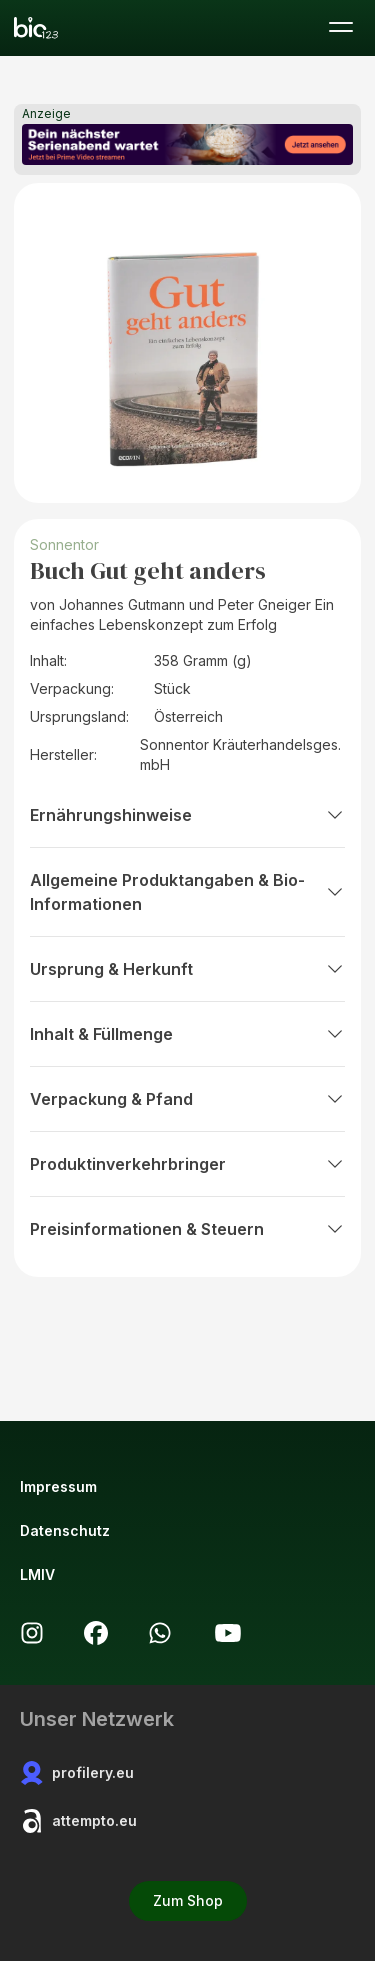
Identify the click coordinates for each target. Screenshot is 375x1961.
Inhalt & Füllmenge (187, 1034)
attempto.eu (78, 1821)
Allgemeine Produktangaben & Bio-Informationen (187, 892)
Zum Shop (188, 1900)
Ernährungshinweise (187, 815)
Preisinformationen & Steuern (187, 1229)
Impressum (58, 1486)
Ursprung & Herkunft (187, 969)
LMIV (37, 1574)
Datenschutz (65, 1530)
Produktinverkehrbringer (187, 1164)
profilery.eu (77, 1773)
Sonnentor (64, 544)
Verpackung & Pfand (187, 1099)
